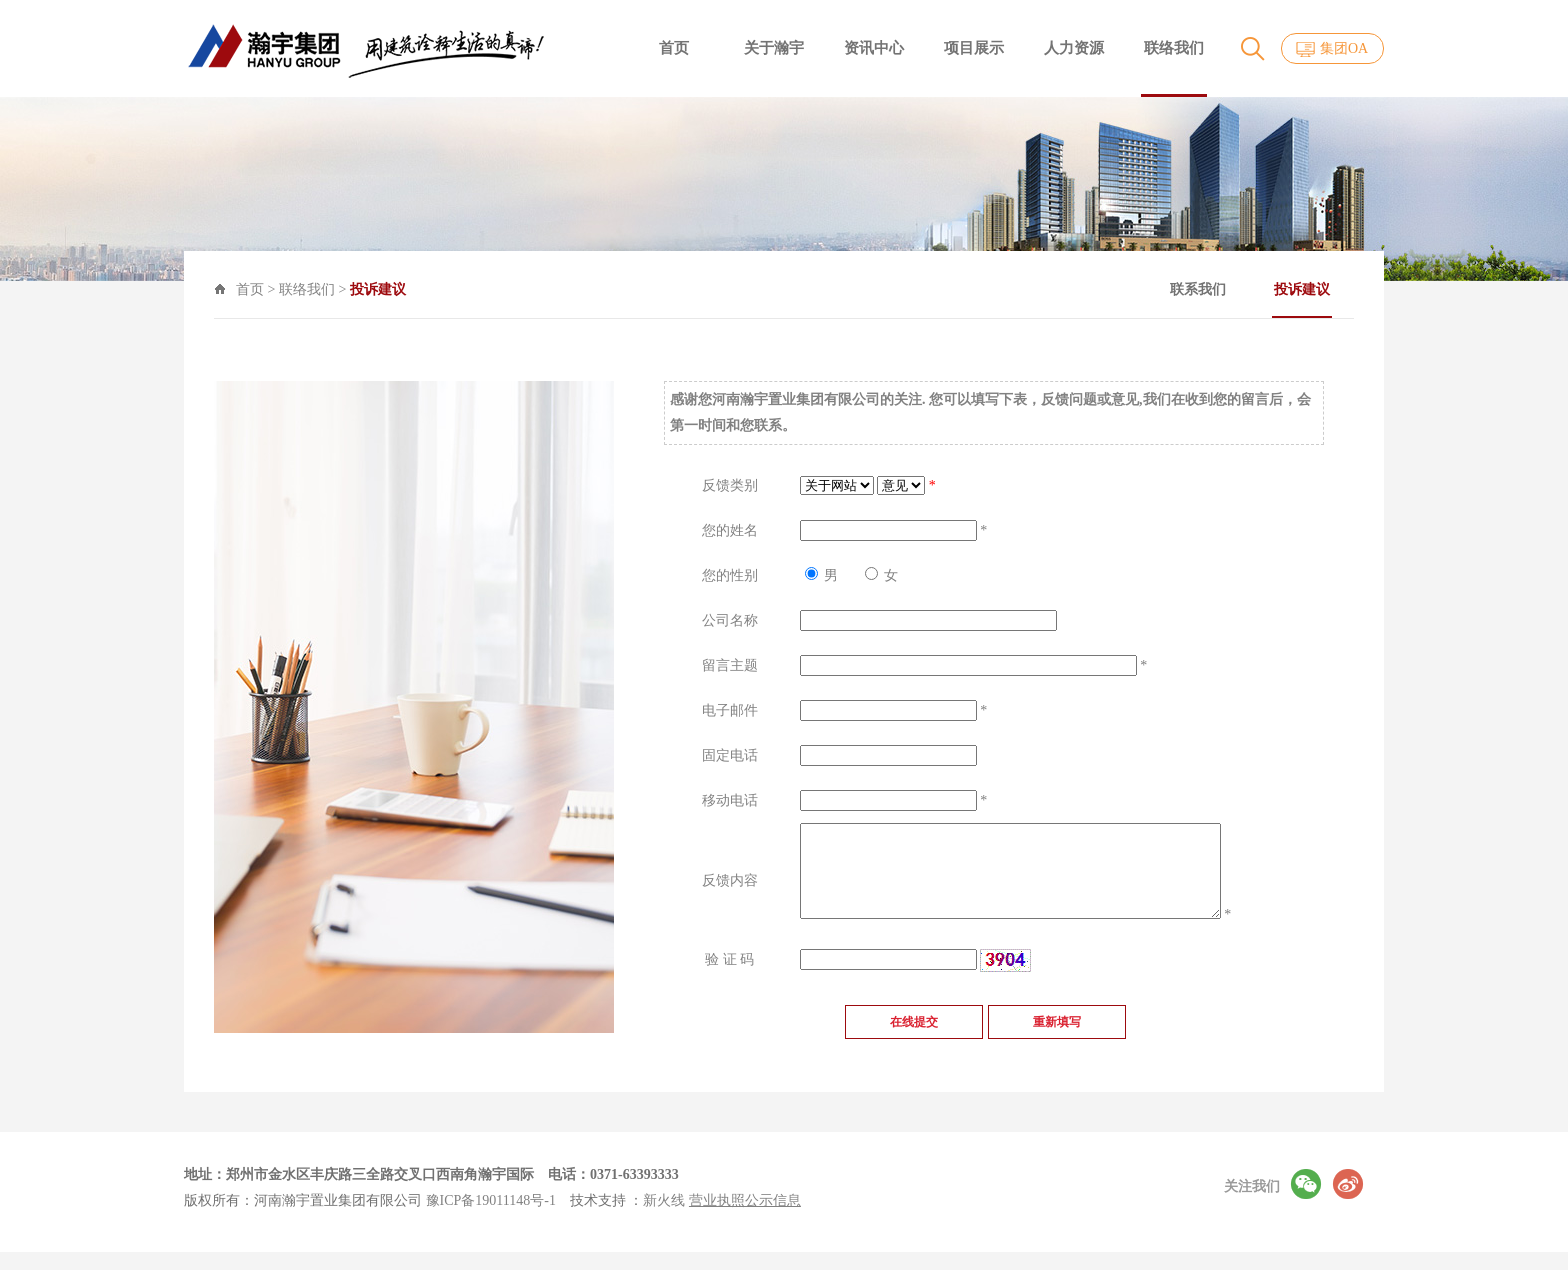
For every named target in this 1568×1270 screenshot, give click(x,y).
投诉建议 (1354, 300)
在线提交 (914, 1056)
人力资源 (1074, 48)
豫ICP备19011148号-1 (491, 1218)
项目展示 (974, 48)
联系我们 (1250, 289)
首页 (674, 48)
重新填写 (1057, 1056)
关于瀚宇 (774, 48)
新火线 (664, 1218)
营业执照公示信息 (745, 1218)
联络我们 (1174, 48)
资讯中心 (874, 48)
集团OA (1344, 48)
